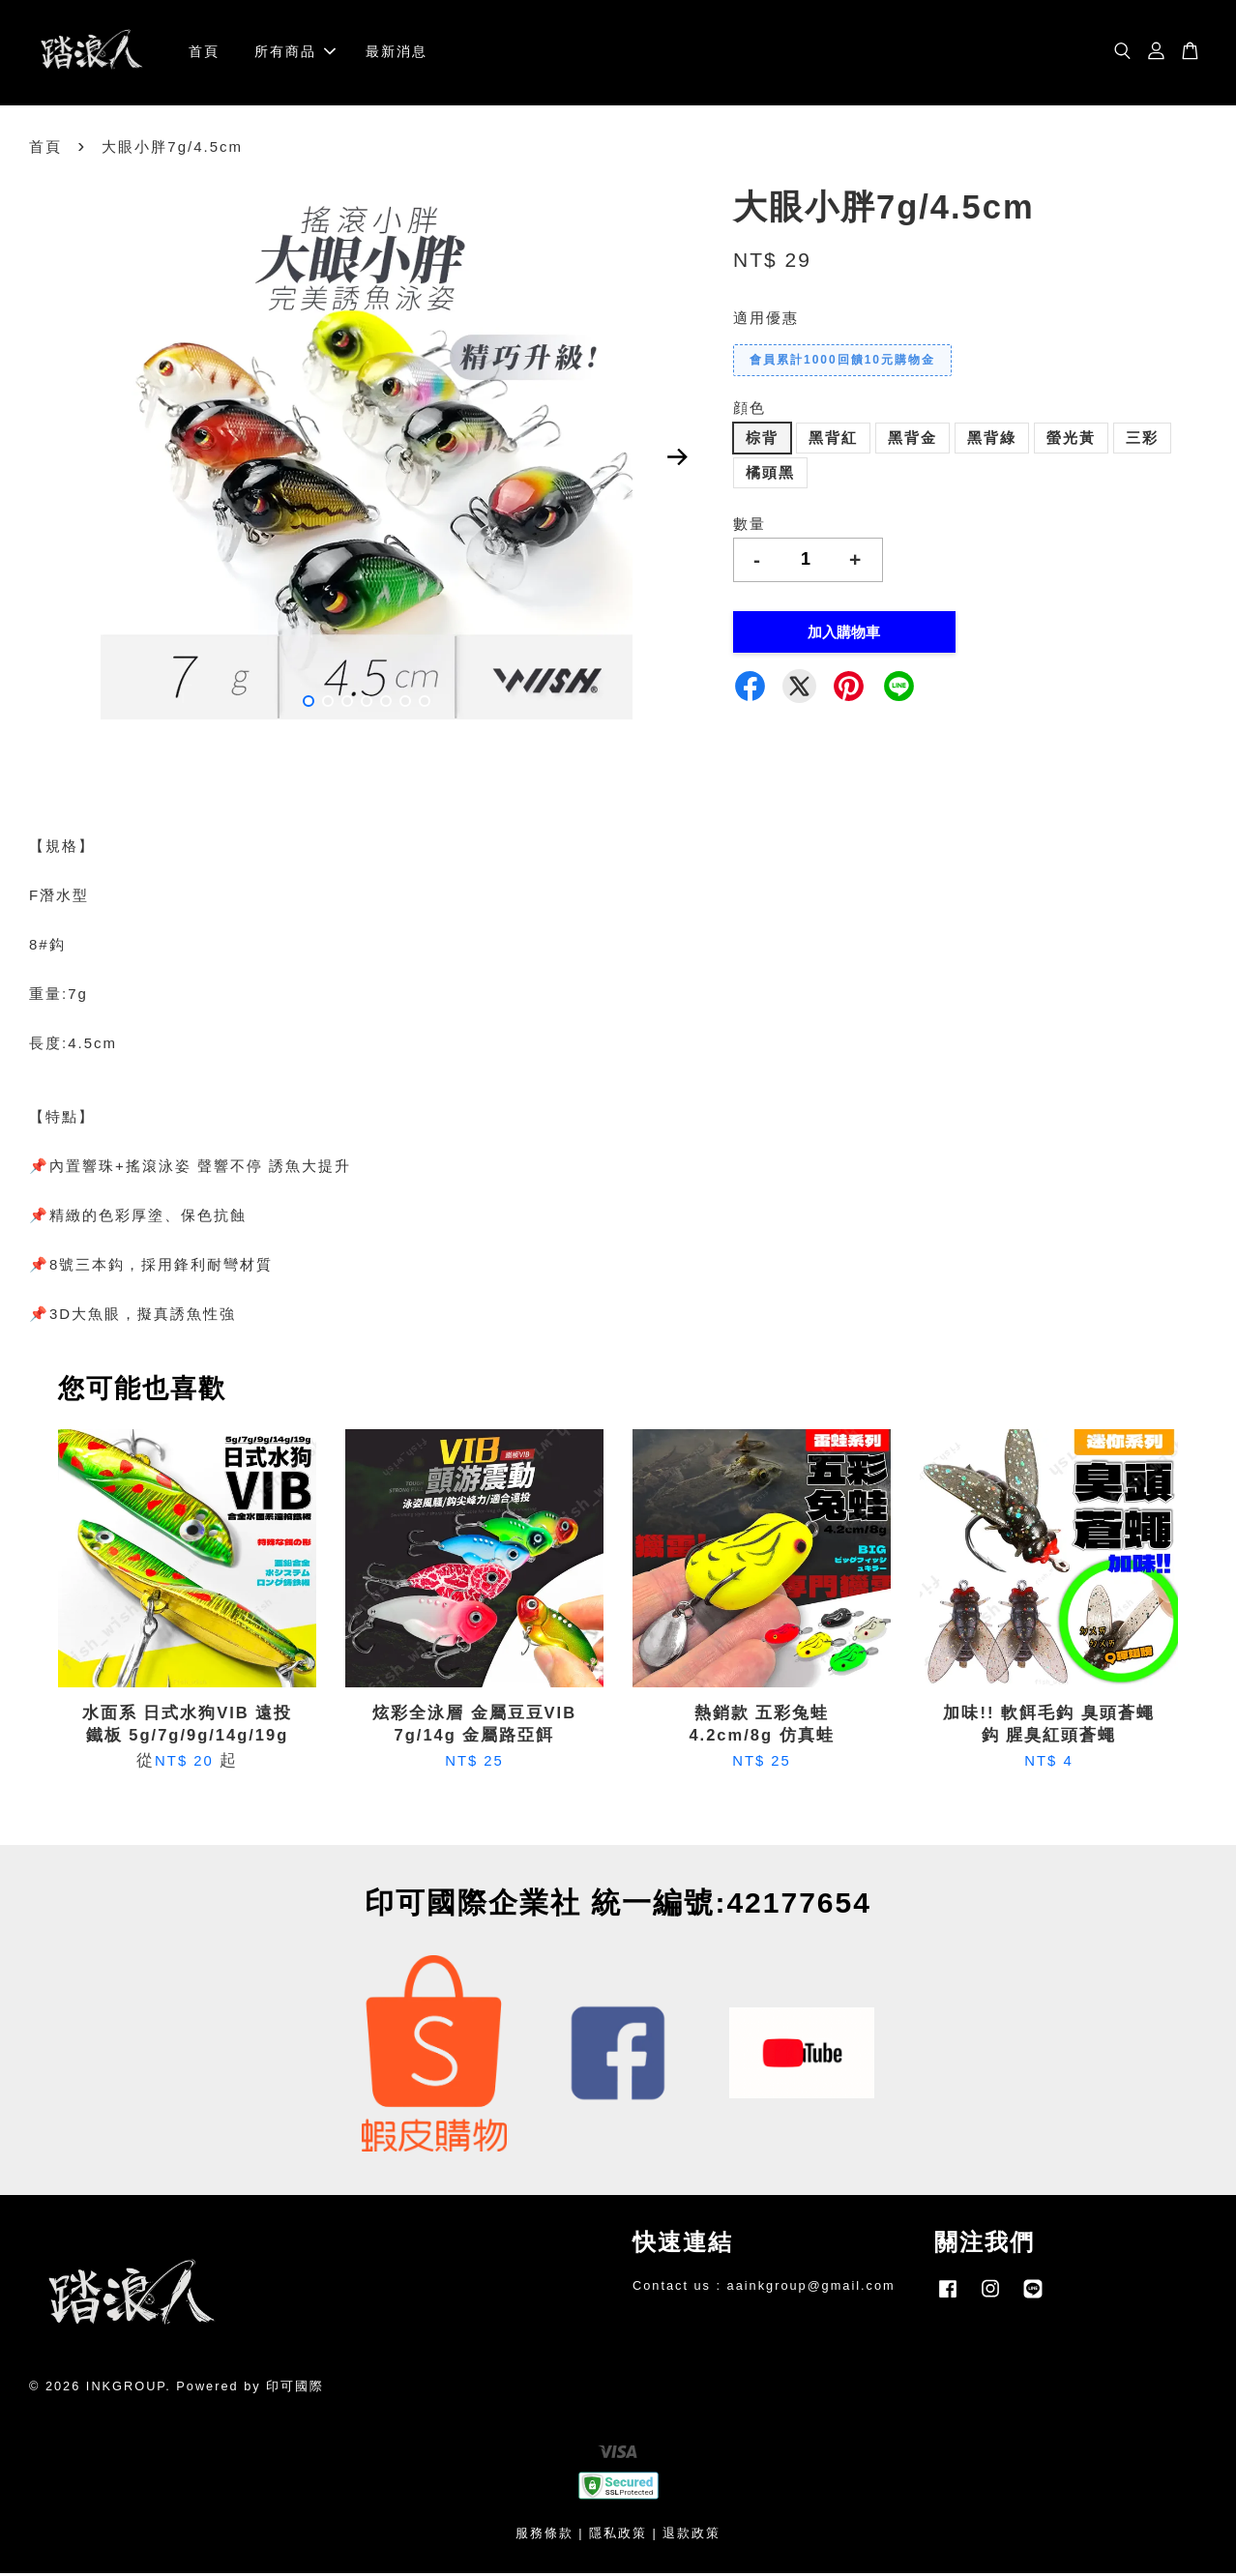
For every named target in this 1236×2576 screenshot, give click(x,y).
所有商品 (295, 53)
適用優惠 (766, 320)
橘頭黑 (770, 475)
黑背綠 (991, 440)
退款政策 (691, 2536)
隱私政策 (618, 2536)
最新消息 (396, 53)
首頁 (204, 53)
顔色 (749, 410)
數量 (749, 526)
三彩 (1142, 440)
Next (678, 460)
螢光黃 (1071, 440)
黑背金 (912, 440)
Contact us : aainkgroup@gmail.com (764, 2288)
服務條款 (544, 2536)
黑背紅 (833, 440)
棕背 (762, 440)
